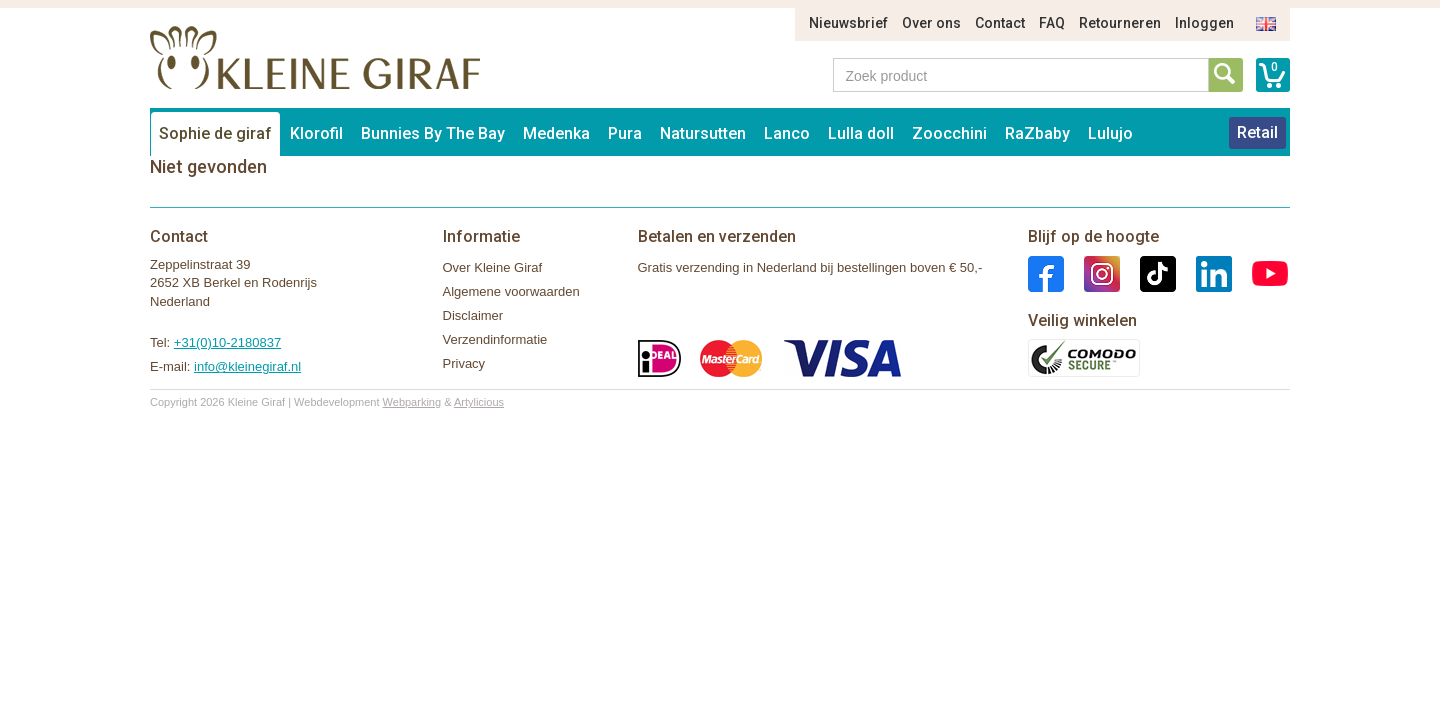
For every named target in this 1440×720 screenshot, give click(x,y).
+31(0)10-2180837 (227, 342)
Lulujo (1110, 133)
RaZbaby (1037, 133)
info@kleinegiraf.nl (247, 366)
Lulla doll (861, 133)
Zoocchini (949, 133)
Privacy (464, 363)
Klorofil (316, 133)
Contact (1000, 23)
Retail (1257, 132)
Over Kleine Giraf (493, 267)
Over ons (931, 23)
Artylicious (479, 402)
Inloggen (1204, 23)
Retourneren (1120, 23)
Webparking (412, 402)
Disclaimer (473, 315)
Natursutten (703, 133)
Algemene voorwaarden (511, 291)
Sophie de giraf (215, 133)
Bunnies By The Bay (433, 133)
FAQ (1052, 23)
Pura (625, 133)
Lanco (787, 133)
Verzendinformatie (495, 339)
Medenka (556, 133)
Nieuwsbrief (848, 23)
